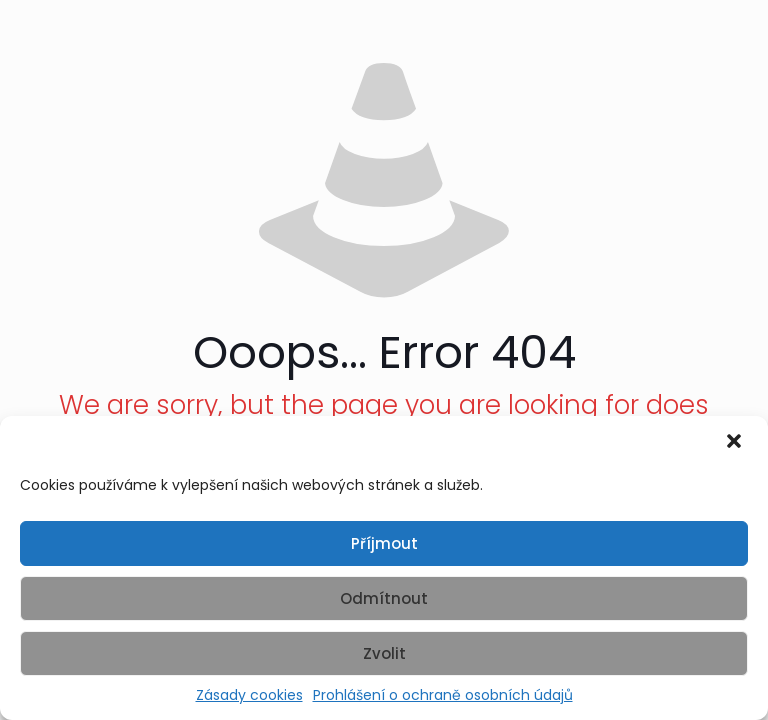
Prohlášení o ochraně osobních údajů (443, 695)
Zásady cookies (249, 695)
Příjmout (384, 543)
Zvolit (384, 653)
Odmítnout (384, 598)
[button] (736, 443)
